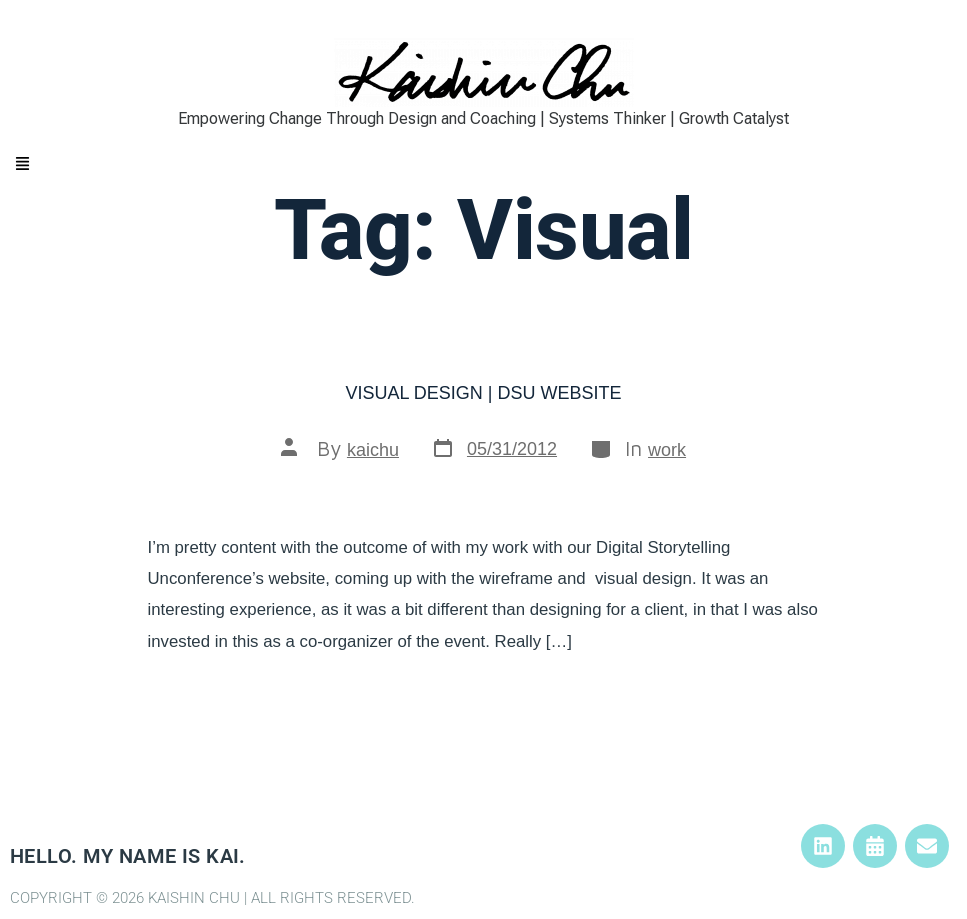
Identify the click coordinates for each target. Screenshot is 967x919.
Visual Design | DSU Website (483, 393)
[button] (483, 165)
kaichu (373, 450)
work (667, 450)
